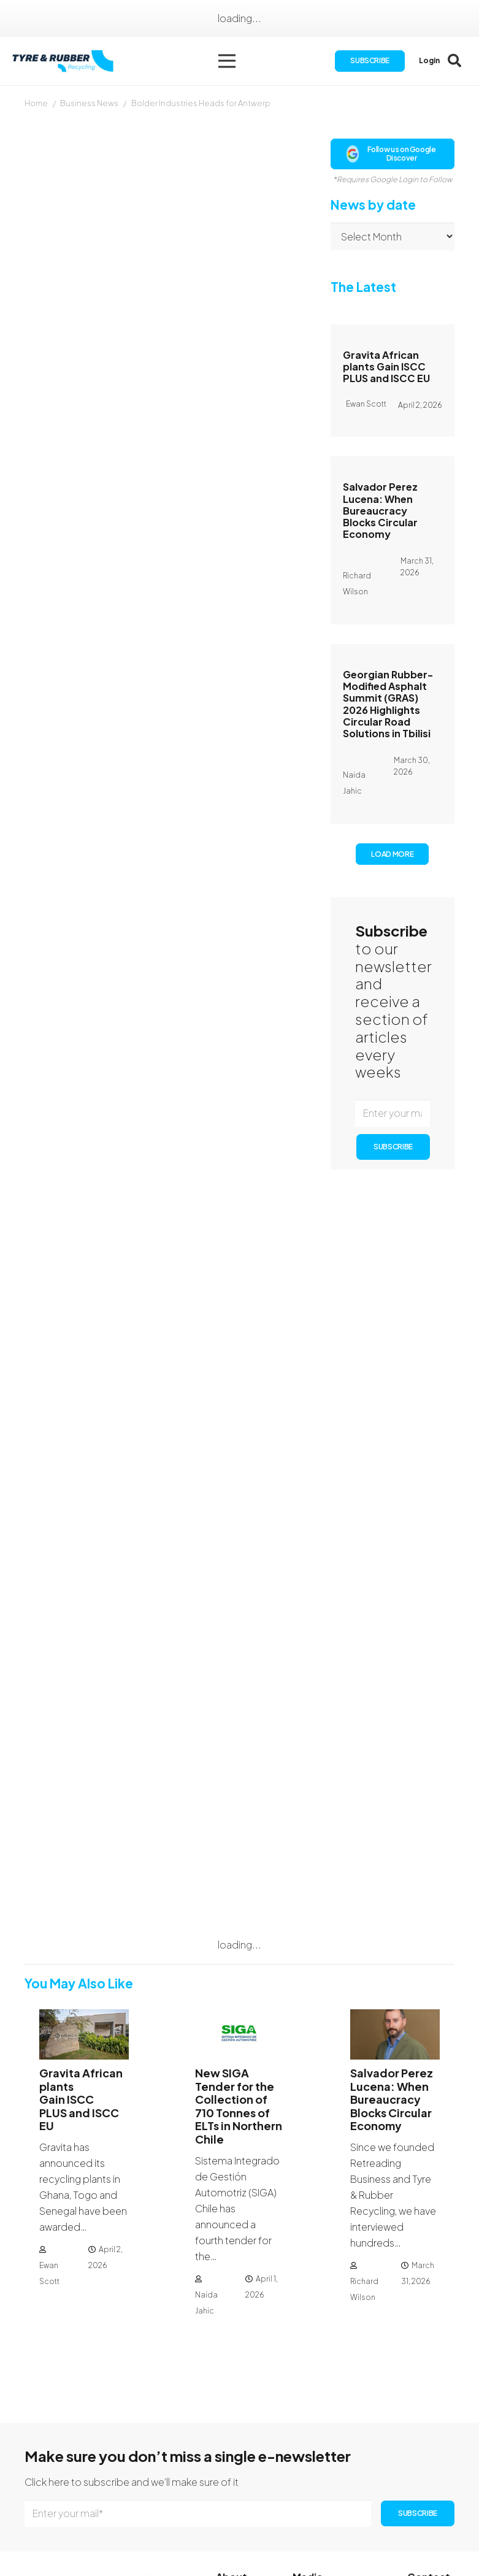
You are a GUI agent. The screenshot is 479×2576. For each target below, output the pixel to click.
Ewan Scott (49, 2130)
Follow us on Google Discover (391, 154)
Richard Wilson (364, 2146)
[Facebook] (413, 2498)
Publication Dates (333, 2470)
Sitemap (235, 2538)
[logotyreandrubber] (68, 62)
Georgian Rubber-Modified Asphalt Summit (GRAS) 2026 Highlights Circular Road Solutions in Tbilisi (388, 704)
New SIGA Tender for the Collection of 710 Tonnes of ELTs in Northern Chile (238, 1962)
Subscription (245, 2474)
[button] (230, 61)
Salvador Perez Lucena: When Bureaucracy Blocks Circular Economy (380, 510)
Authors (310, 2486)
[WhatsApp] (412, 2537)
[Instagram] (431, 2499)
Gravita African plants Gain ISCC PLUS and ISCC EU (386, 366)
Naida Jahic (206, 2159)
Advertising (318, 2502)
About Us (237, 2458)
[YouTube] (432, 2518)
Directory (237, 2522)
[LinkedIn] (412, 2518)
